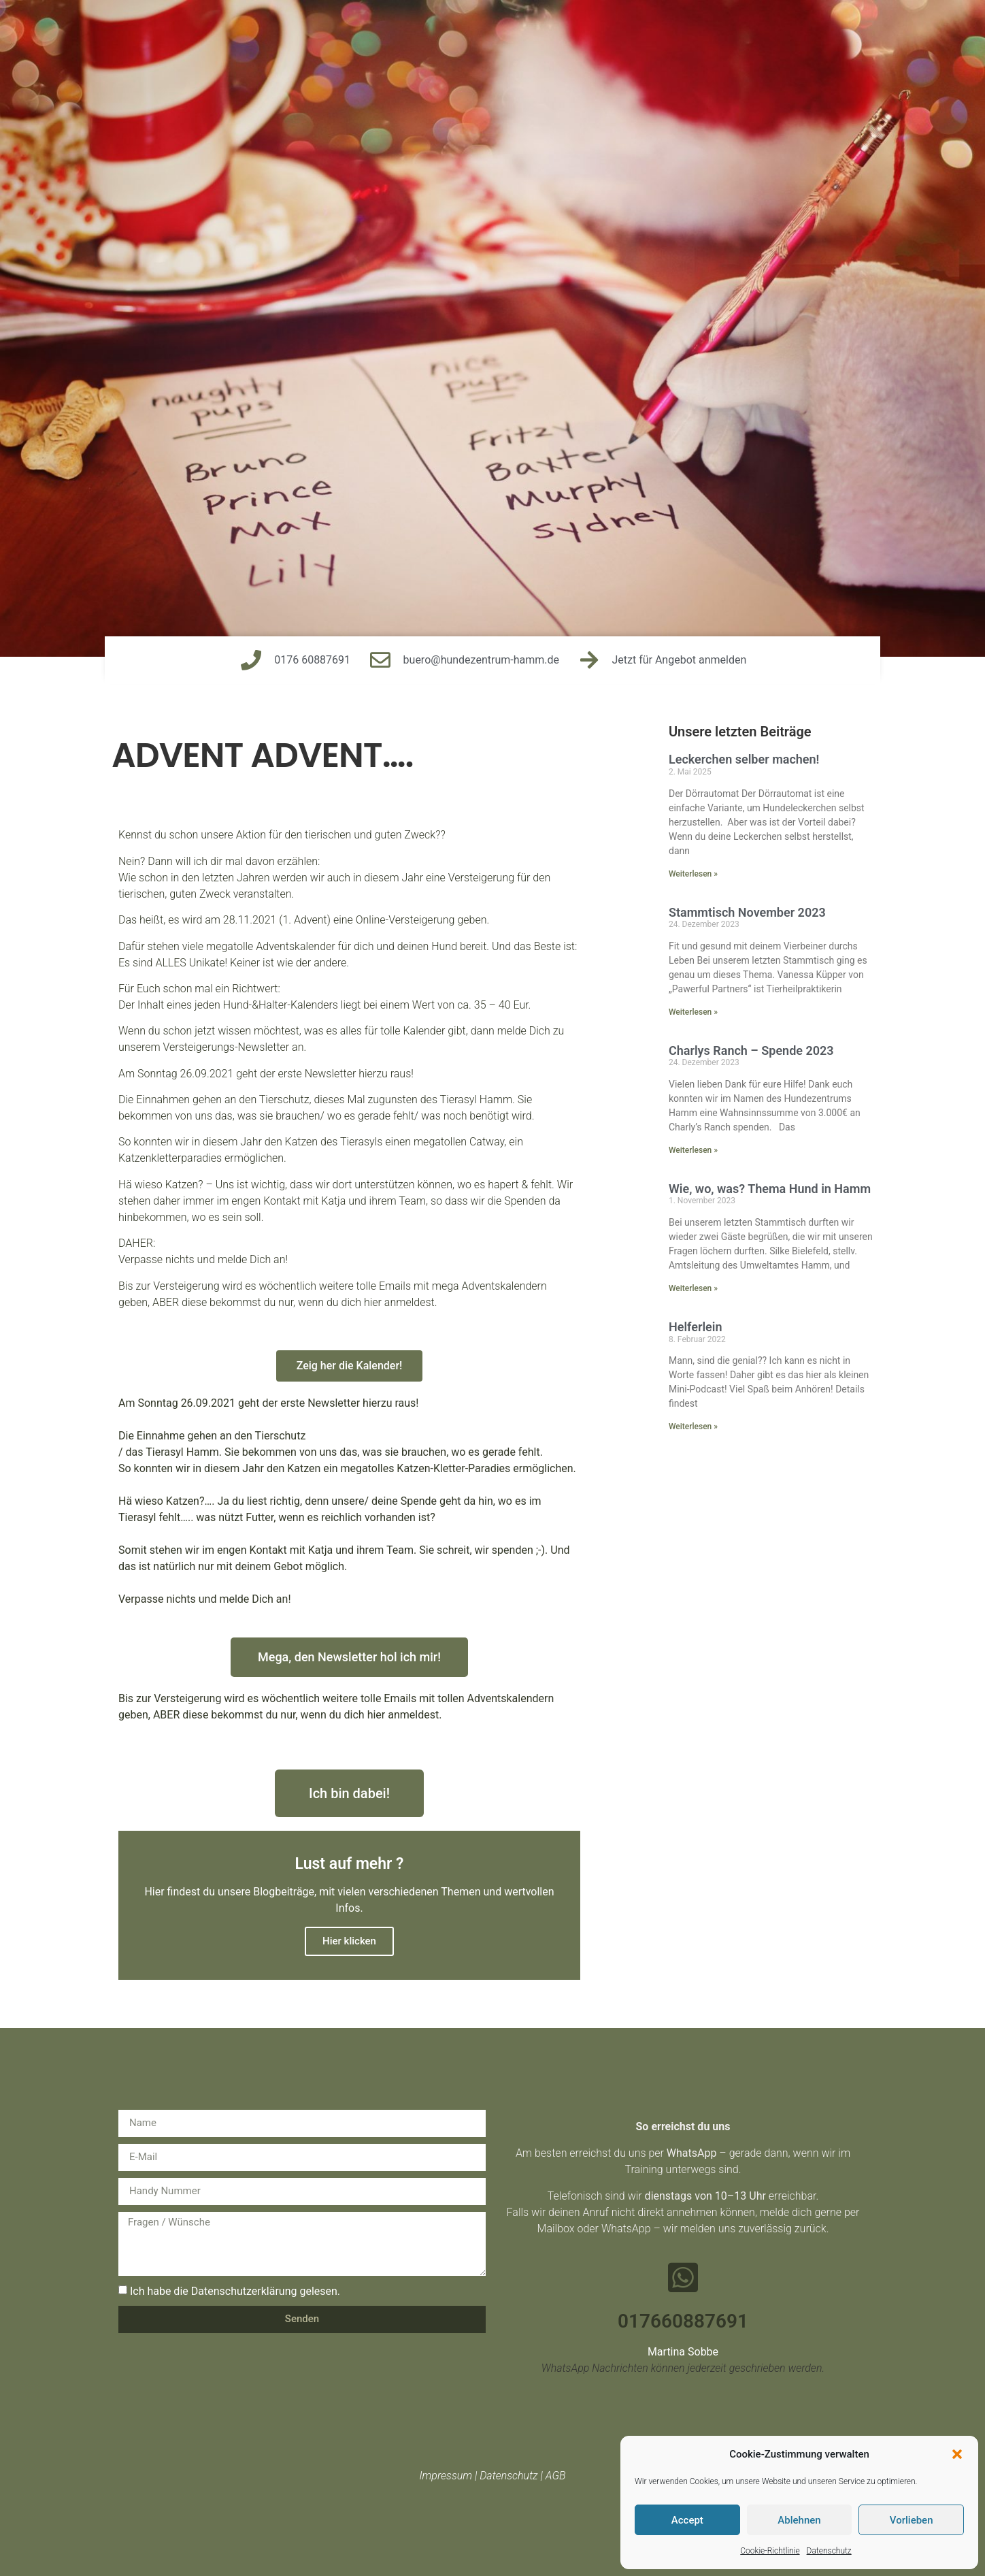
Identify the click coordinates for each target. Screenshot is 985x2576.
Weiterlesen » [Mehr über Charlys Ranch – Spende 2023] (693, 1150)
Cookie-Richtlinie (769, 2551)
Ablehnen (799, 2520)
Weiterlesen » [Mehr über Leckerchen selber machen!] (693, 874)
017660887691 (683, 2321)
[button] (957, 2454)
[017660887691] (683, 2277)
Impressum (445, 2475)
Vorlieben (911, 2520)
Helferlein (695, 1327)
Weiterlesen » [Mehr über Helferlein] (693, 1426)
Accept (687, 2520)
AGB (556, 2475)
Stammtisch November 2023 (747, 912)
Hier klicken (349, 1941)
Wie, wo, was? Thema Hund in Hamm (770, 1188)
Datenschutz (829, 2551)
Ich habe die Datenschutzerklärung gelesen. (235, 2290)
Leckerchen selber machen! (744, 759)
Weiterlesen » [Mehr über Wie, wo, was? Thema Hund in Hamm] (693, 1288)
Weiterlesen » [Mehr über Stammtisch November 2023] (693, 1012)
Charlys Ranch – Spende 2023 (751, 1050)
